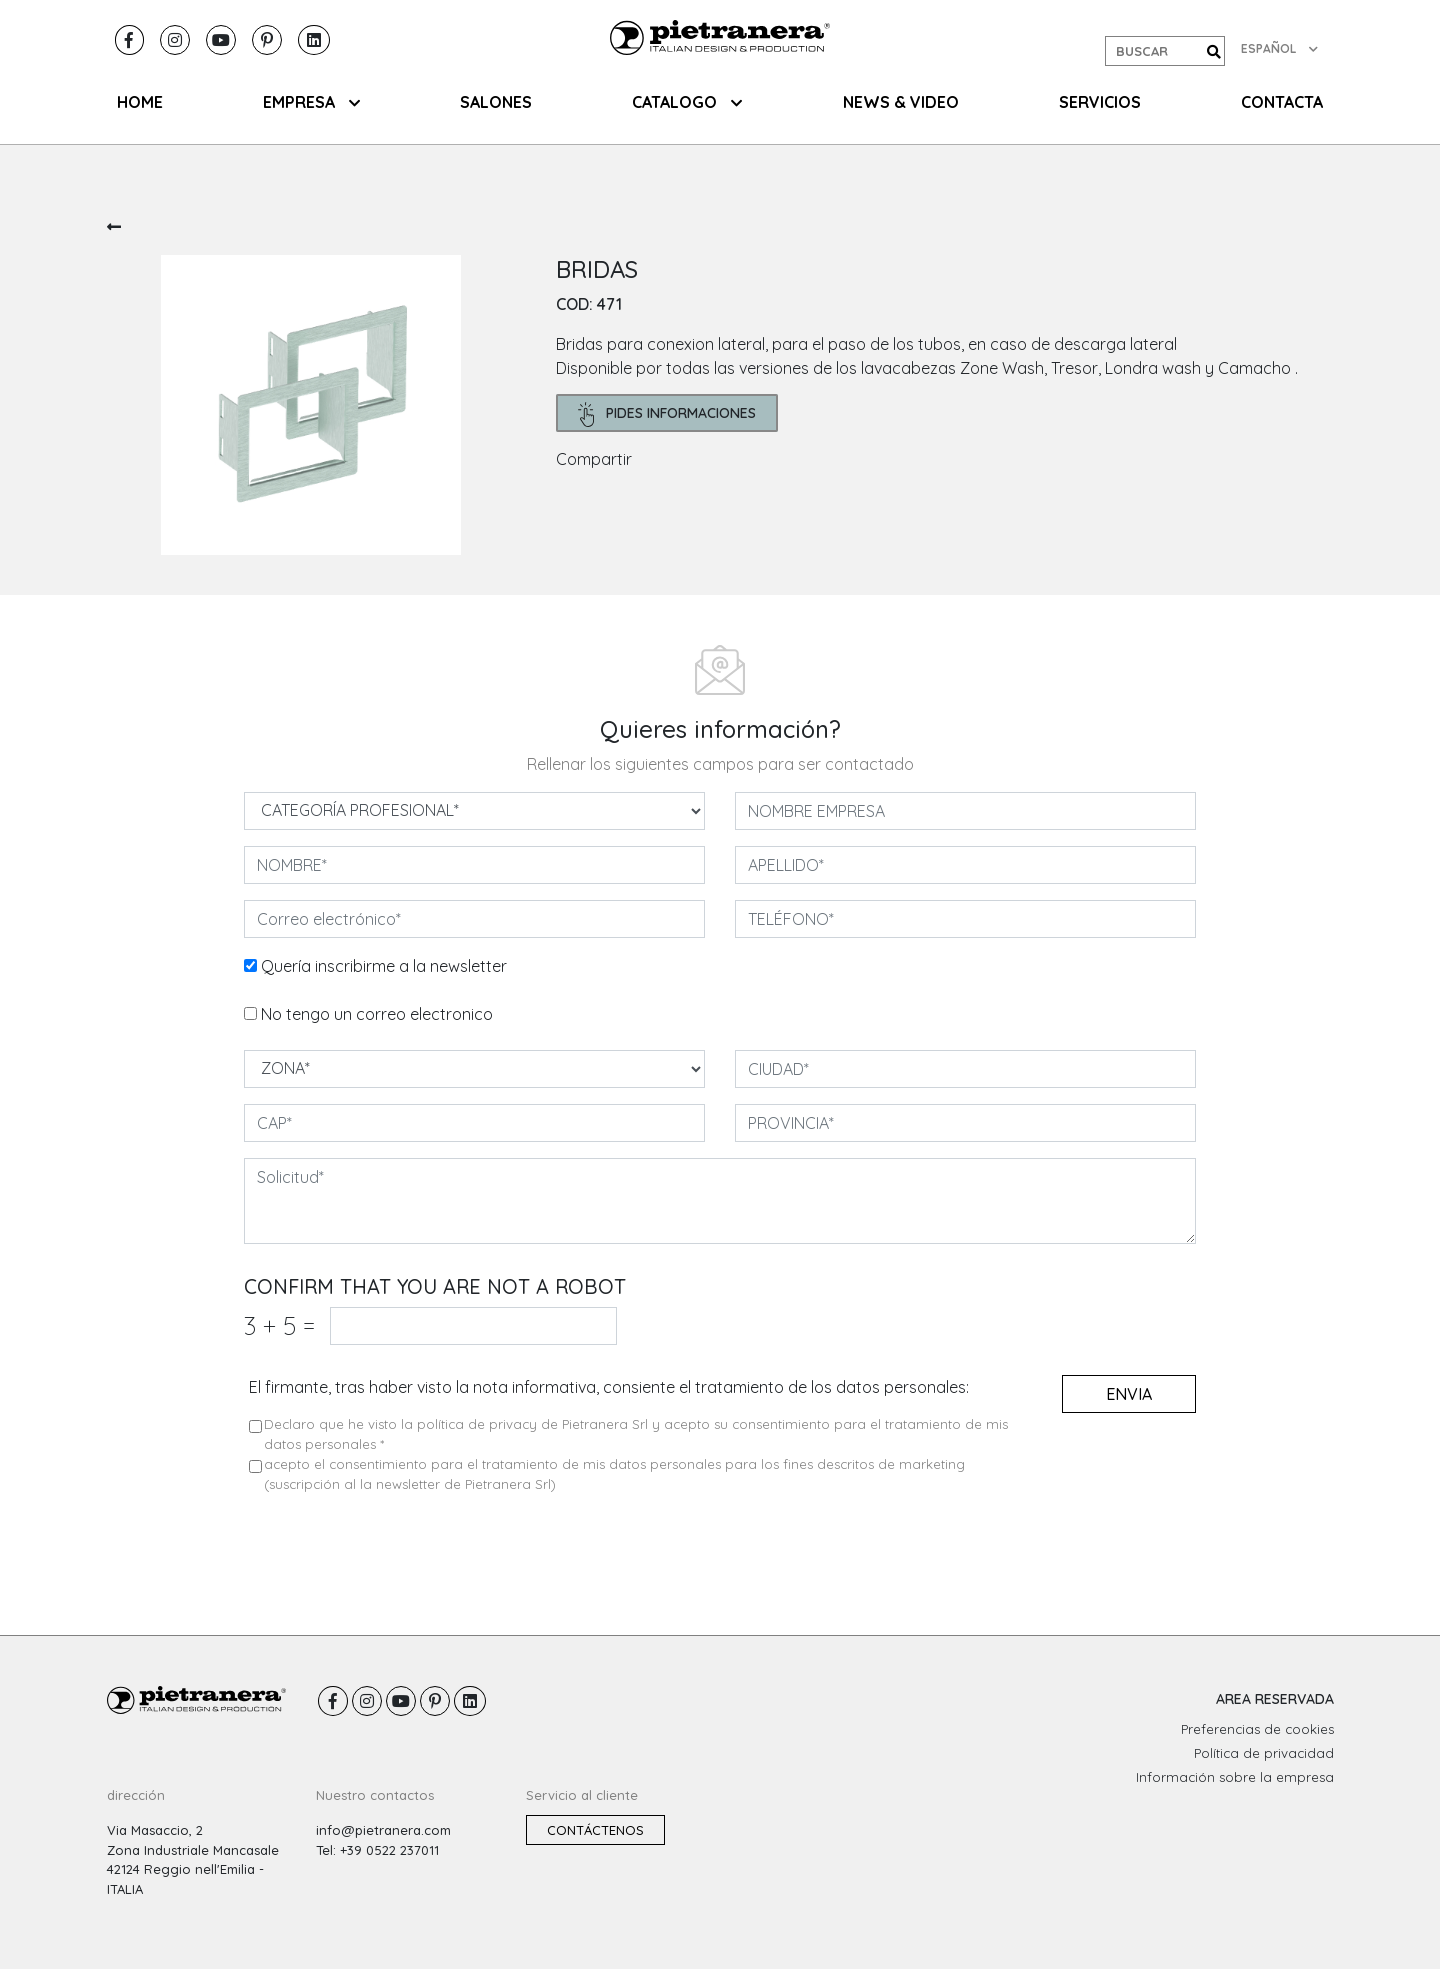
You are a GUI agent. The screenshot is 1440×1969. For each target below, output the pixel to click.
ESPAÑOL (1279, 48)
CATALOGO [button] (687, 102)
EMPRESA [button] (311, 102)
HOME (140, 102)
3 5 (279, 1325)
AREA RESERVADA (1275, 1699)
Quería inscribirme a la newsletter (384, 966)
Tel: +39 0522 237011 (377, 1850)
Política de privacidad (1264, 1753)
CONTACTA (1282, 102)
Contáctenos (595, 1830)
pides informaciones (667, 414)
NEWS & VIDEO (901, 102)
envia (1129, 1394)
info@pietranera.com (383, 1830)
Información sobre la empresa (1235, 1777)
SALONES (496, 102)
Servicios (1100, 102)
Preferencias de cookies (1257, 1729)
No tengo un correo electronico (377, 1014)
